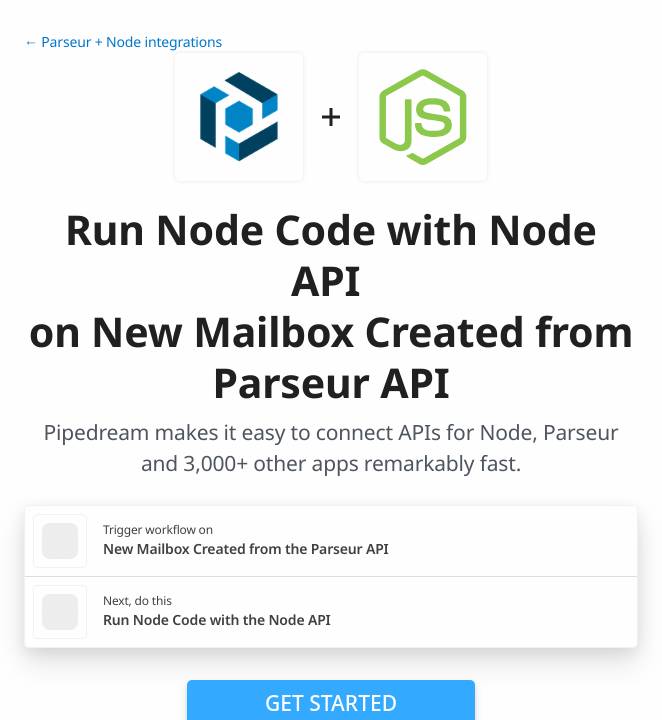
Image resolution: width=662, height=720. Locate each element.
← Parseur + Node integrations (123, 42)
